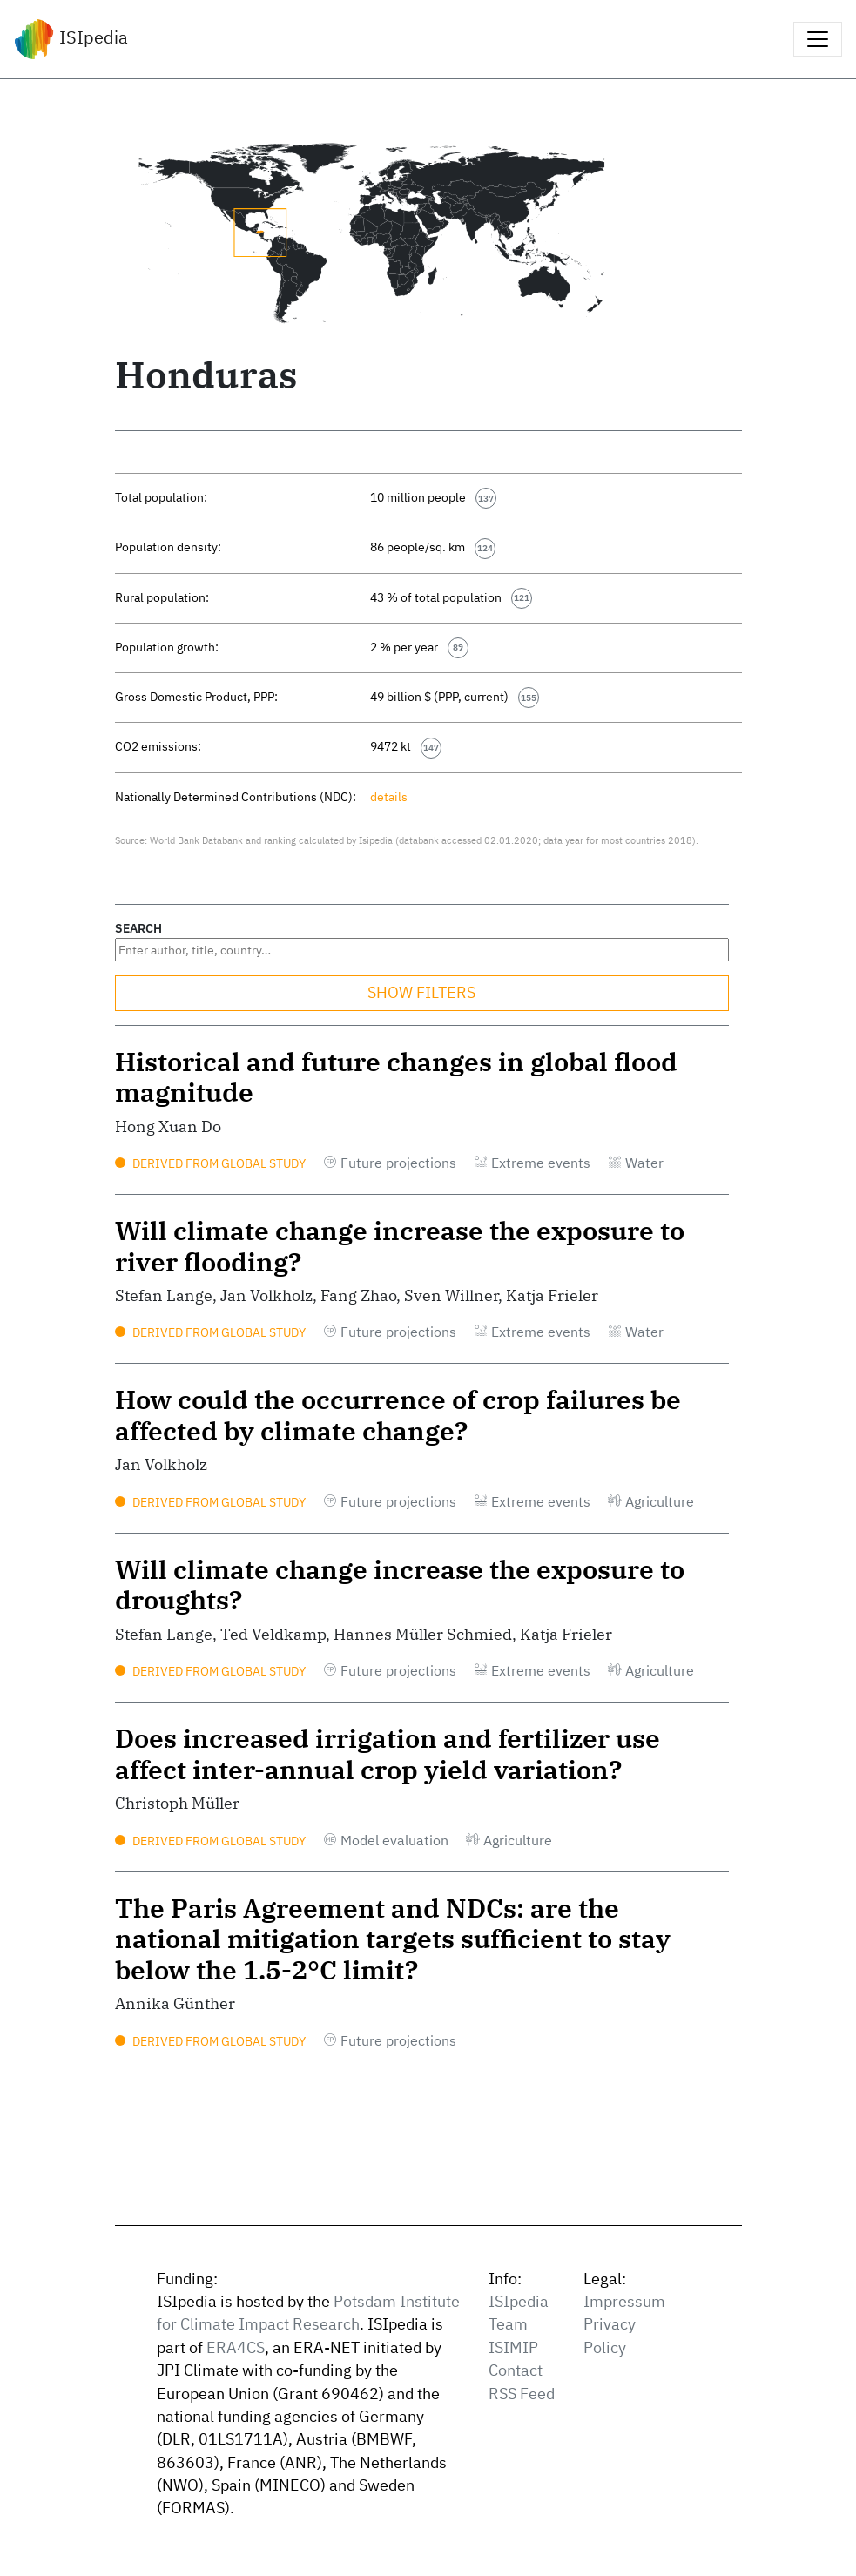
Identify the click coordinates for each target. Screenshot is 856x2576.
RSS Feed (522, 2394)
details (389, 796)
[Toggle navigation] (817, 39)
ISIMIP (513, 2347)
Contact (516, 2370)
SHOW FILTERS (421, 992)
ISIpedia (71, 39)
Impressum (624, 2301)
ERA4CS (235, 2347)
